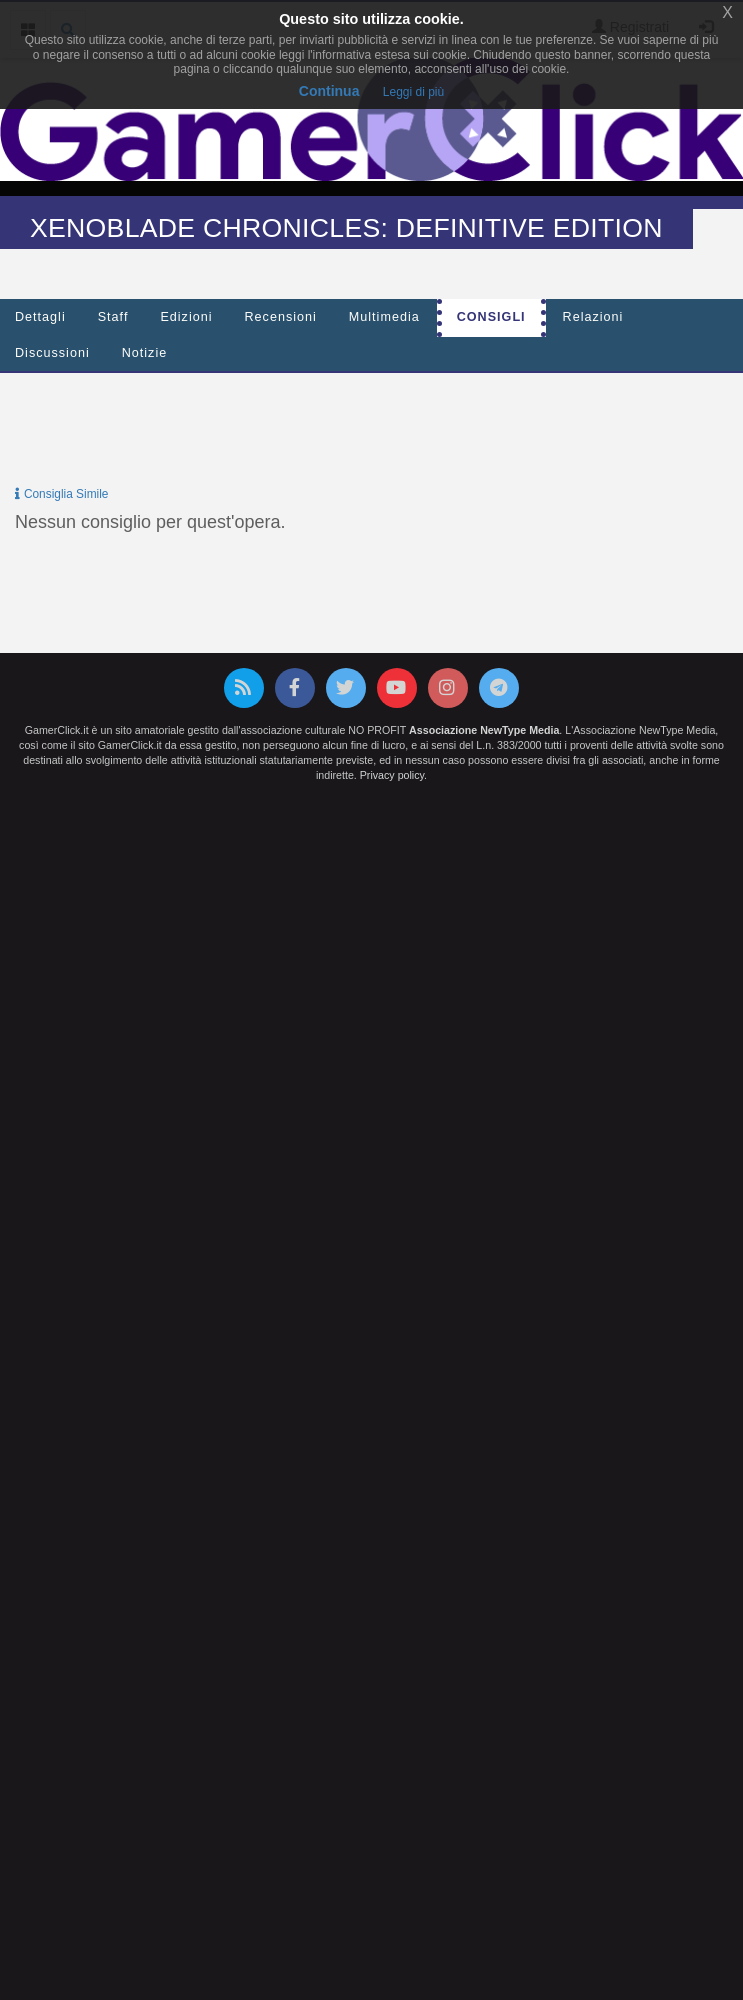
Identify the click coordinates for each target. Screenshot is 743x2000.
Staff (113, 317)
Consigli (491, 317)
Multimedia (384, 317)
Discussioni (52, 353)
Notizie (145, 353)
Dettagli (40, 317)
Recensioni (281, 317)
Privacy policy (392, 775)
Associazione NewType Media (484, 730)
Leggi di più (413, 92)
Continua (329, 91)
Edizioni (186, 317)
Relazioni (593, 317)
